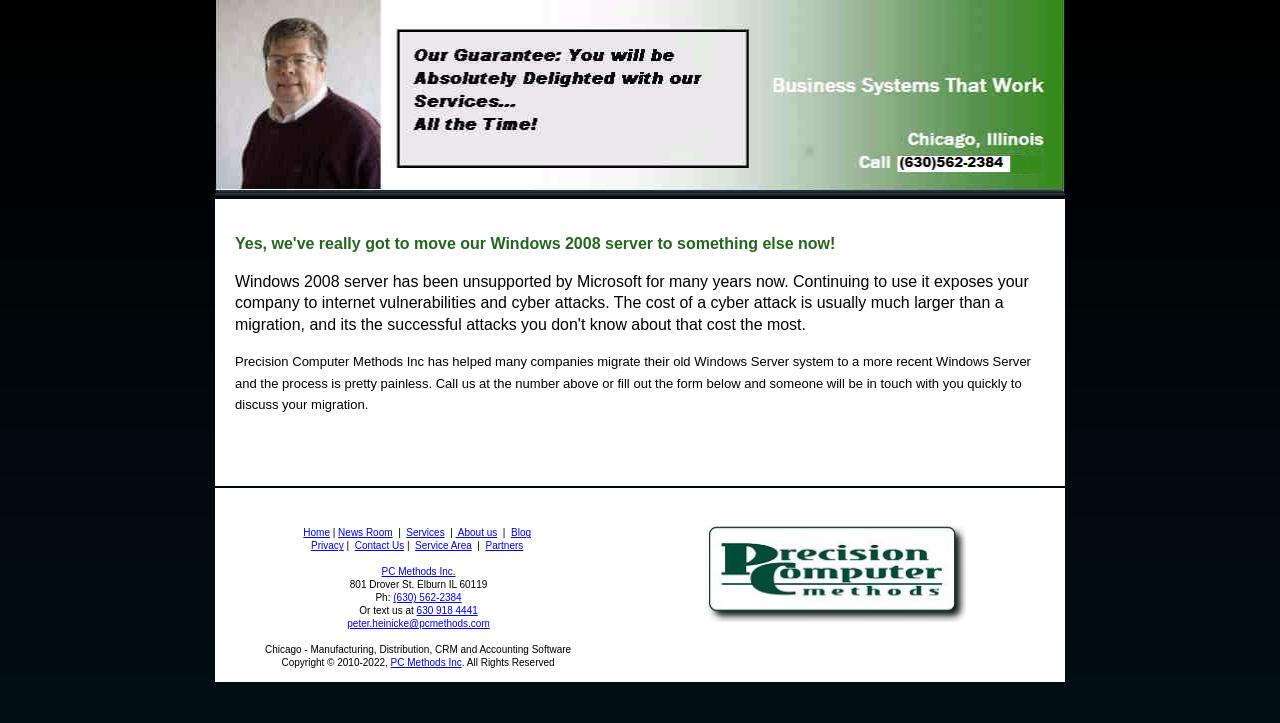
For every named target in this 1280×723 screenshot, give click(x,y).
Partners (505, 545)
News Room (365, 532)
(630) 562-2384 (427, 597)
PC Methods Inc (426, 662)
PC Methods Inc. (419, 571)
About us (477, 532)
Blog (521, 532)
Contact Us (379, 545)
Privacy (327, 545)
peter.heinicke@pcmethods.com (418, 623)
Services (425, 532)
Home (316, 532)
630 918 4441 (447, 610)
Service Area (443, 545)
